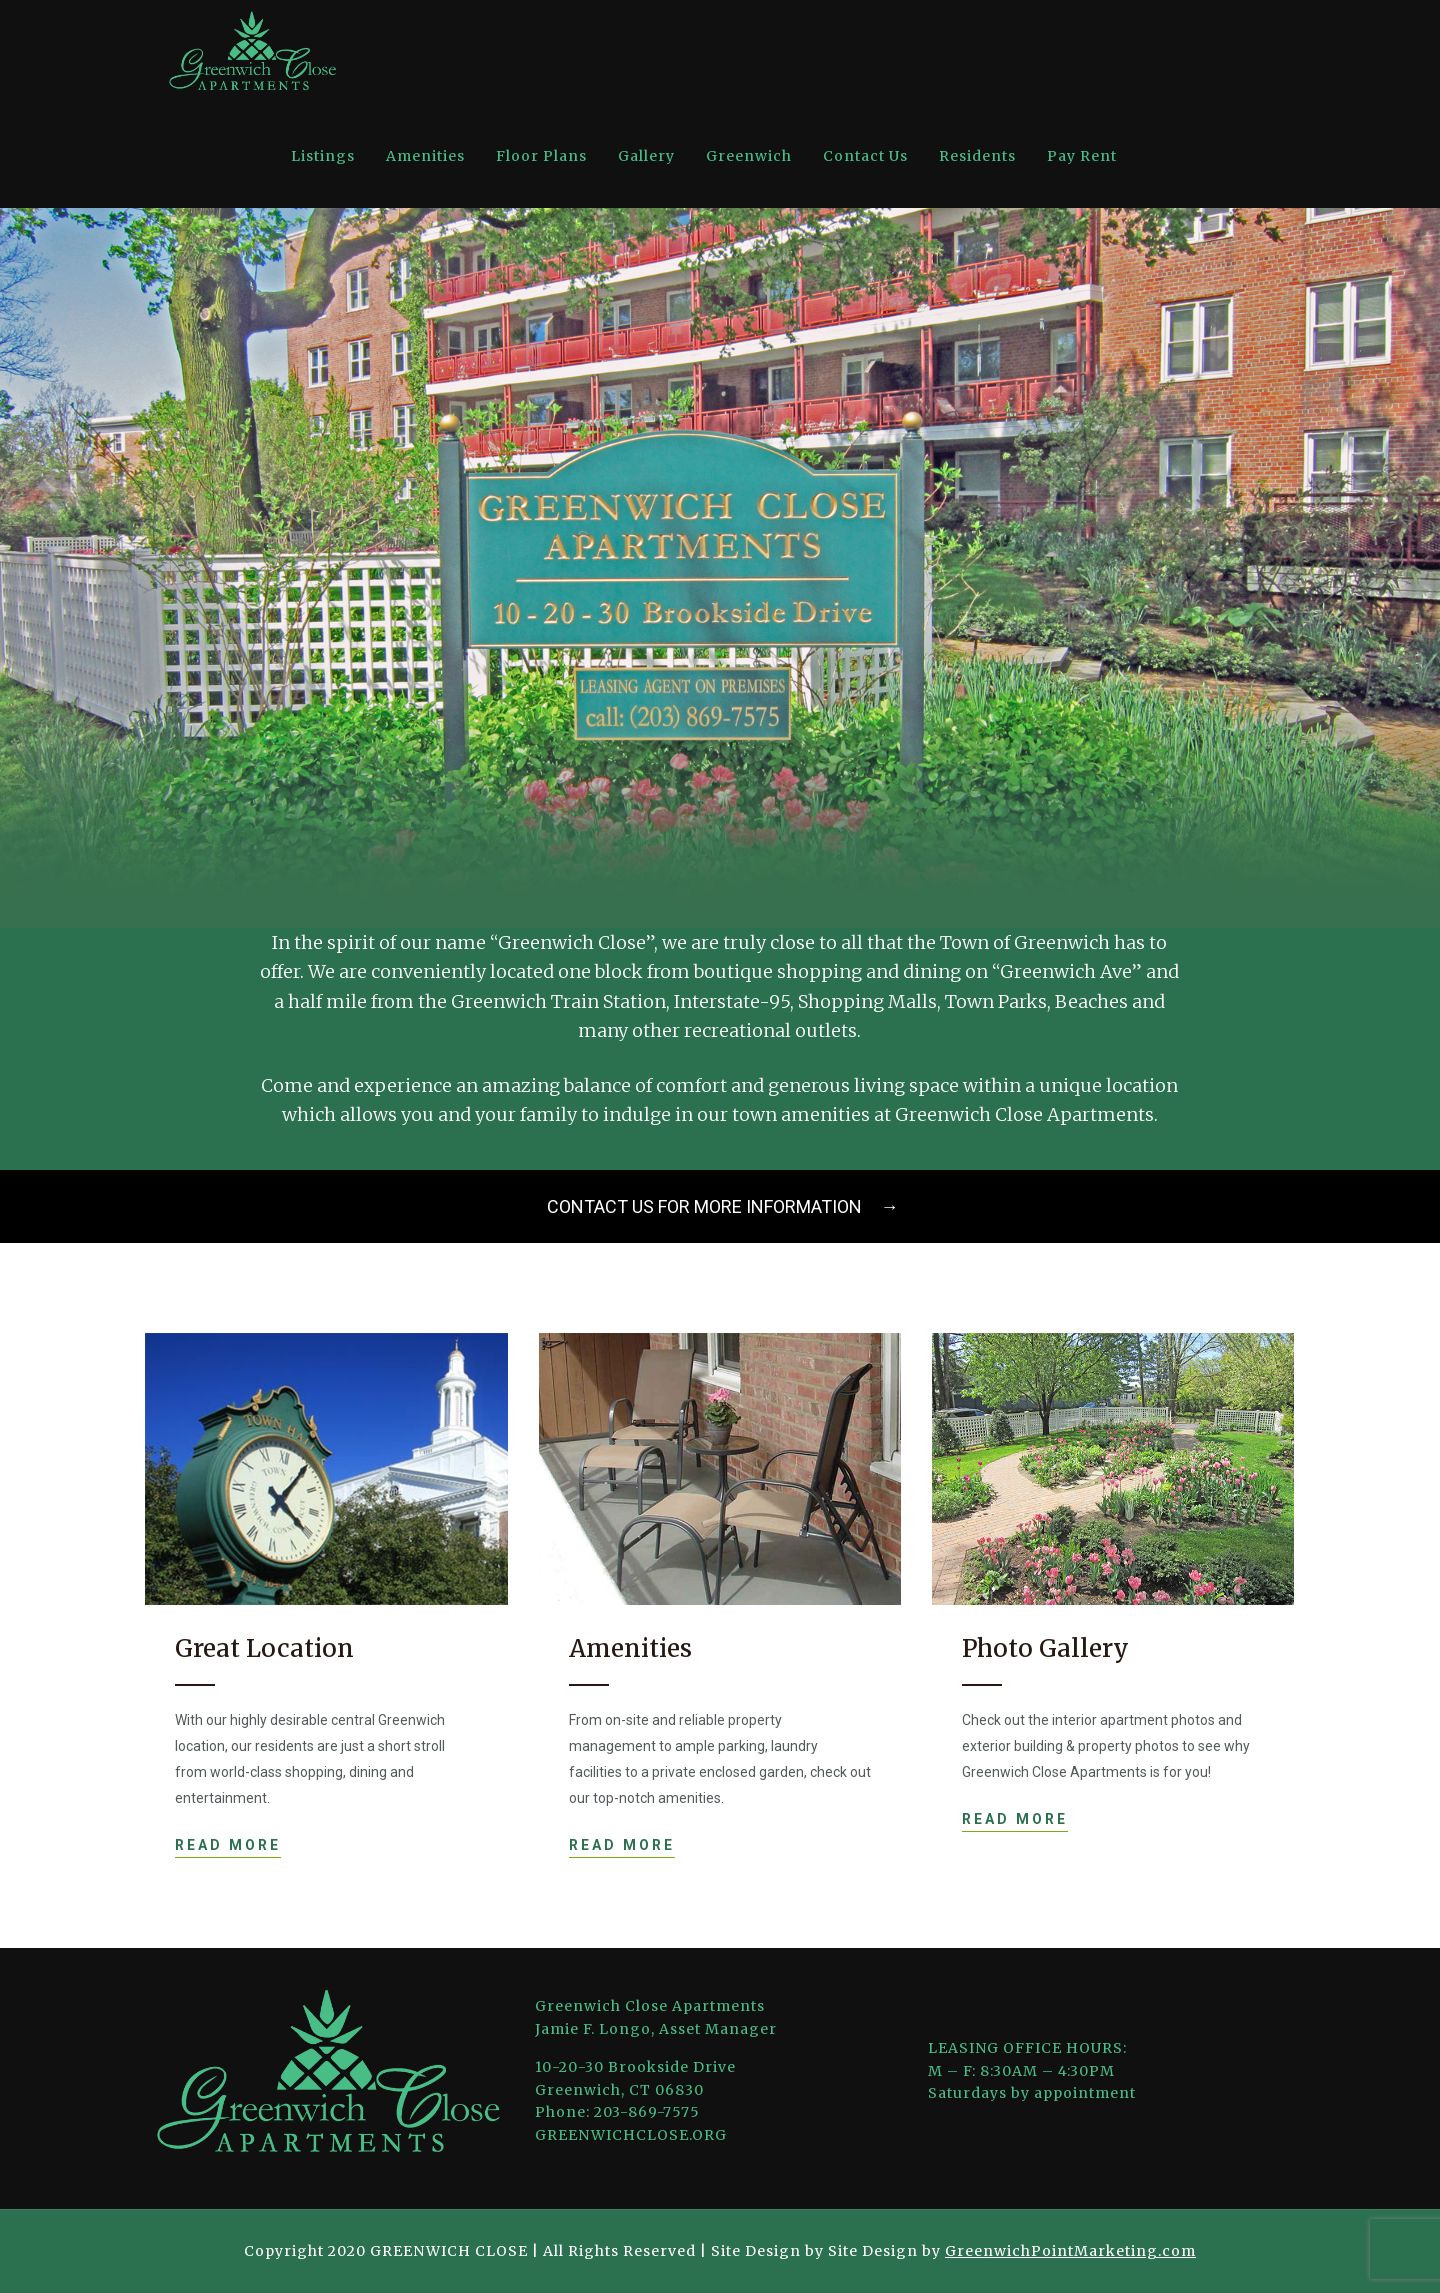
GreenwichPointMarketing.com (1070, 2251)
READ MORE (228, 1845)
